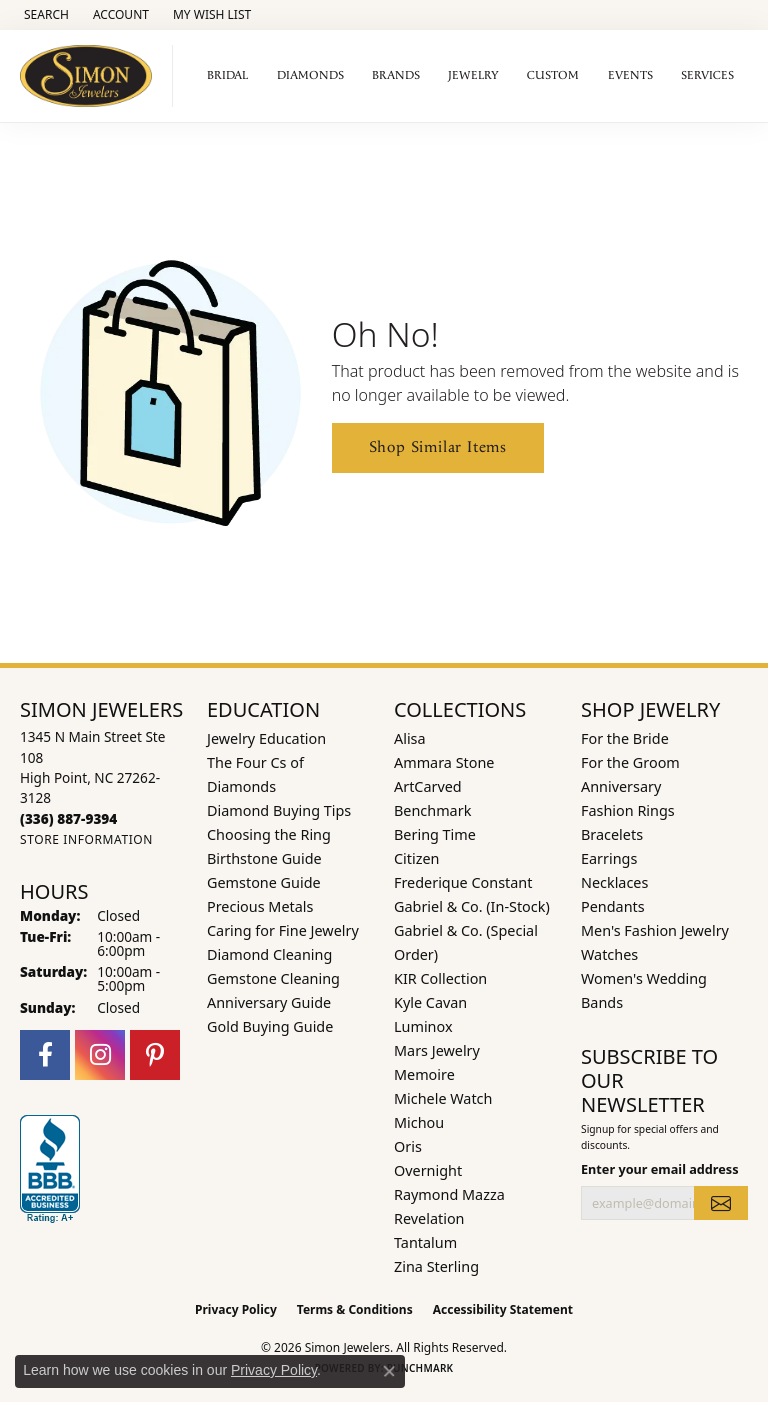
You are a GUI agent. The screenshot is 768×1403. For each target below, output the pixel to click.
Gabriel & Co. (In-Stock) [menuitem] (472, 906)
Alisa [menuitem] (410, 738)
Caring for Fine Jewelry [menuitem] (283, 930)
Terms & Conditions (355, 1309)
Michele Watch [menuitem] (443, 1098)
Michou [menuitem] (419, 1122)
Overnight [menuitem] (428, 1170)
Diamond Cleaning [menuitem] (269, 954)
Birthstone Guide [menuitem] (264, 858)
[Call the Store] (68, 818)
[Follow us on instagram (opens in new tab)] (100, 1055)
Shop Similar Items (438, 447)
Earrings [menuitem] (609, 858)
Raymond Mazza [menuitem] (449, 1194)
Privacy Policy (236, 1309)
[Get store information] (86, 839)
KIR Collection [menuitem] (440, 978)
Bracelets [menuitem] (612, 834)
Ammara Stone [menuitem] (444, 762)
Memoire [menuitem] (424, 1074)
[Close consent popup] (389, 1371)
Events (630, 75)
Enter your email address (660, 1169)
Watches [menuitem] (609, 954)
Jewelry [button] (473, 75)
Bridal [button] (227, 75)
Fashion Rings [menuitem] (628, 810)
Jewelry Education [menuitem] (266, 738)
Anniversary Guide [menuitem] (269, 1002)
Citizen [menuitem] (417, 858)
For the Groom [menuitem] (630, 762)
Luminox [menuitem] (423, 1026)
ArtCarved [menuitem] (428, 786)
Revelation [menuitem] (429, 1218)
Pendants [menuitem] (613, 906)
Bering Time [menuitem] (435, 834)
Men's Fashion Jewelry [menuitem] (655, 930)
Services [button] (707, 75)
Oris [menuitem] (408, 1146)
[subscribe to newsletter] (721, 1203)
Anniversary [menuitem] (621, 786)
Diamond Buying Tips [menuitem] (279, 810)
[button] (44, 15)
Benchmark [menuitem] (432, 810)
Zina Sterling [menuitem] (436, 1266)
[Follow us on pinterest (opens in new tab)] (155, 1055)
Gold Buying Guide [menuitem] (270, 1026)
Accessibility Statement (503, 1309)
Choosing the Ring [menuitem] (269, 834)
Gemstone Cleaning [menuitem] (273, 978)
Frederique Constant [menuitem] (463, 882)
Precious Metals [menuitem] (260, 906)
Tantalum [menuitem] (425, 1242)
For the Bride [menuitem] (625, 738)
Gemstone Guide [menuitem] (264, 882)
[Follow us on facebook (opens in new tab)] (45, 1055)
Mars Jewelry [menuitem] (437, 1050)
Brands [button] (396, 75)
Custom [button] (553, 75)
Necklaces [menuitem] (614, 882)
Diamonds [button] (310, 75)
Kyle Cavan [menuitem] (430, 1002)
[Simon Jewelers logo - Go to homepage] (91, 76)
